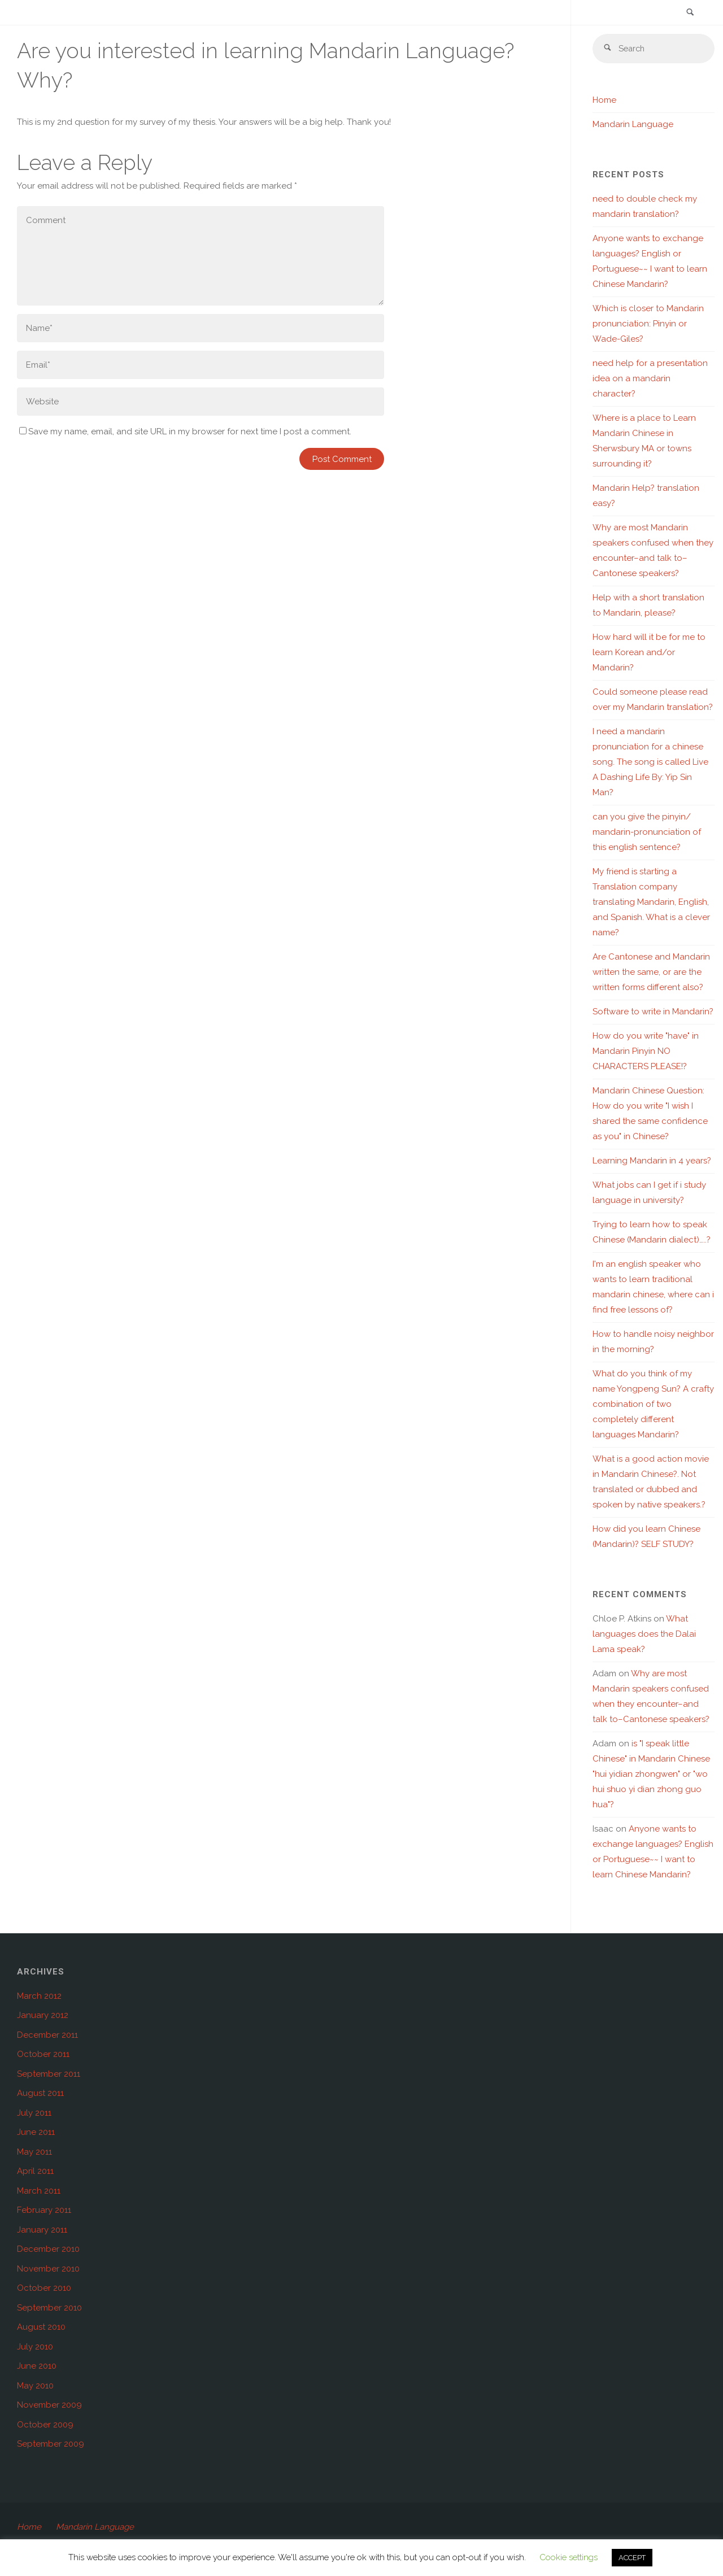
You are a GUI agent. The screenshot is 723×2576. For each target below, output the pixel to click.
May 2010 (35, 2386)
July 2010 (35, 2347)
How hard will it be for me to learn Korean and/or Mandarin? (649, 653)
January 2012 (42, 2016)
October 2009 (45, 2425)
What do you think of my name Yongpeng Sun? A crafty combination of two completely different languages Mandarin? (653, 1404)
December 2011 (47, 2035)
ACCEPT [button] (632, 2557)
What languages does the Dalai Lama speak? (644, 1634)
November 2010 (48, 2269)
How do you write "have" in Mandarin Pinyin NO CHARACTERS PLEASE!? (646, 1051)
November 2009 (49, 2405)
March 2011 (38, 2191)
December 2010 (48, 2249)
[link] (690, 13)
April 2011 (35, 2172)
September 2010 (49, 2308)
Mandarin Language (633, 125)
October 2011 (43, 2055)
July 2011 (34, 2113)
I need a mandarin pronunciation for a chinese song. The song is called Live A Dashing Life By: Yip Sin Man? (650, 762)
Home (604, 100)
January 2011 (42, 2230)
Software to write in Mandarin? (653, 1012)
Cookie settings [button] (568, 2557)
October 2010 (44, 2288)
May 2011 (34, 2152)
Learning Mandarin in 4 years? (652, 1161)
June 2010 (36, 2366)
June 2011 (36, 2133)
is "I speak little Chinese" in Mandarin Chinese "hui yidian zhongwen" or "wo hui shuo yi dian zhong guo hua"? (651, 1774)
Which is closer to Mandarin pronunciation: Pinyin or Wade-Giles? (648, 324)
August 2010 (41, 2327)
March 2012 (39, 1996)
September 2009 (50, 2444)
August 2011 (40, 2094)
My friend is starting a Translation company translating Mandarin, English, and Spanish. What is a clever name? (651, 902)
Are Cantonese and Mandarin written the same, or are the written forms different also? (651, 972)
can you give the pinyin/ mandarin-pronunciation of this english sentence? (647, 832)
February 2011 (44, 2210)
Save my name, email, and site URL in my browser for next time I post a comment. (185, 431)
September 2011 (48, 2074)
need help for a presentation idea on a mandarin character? (650, 379)
